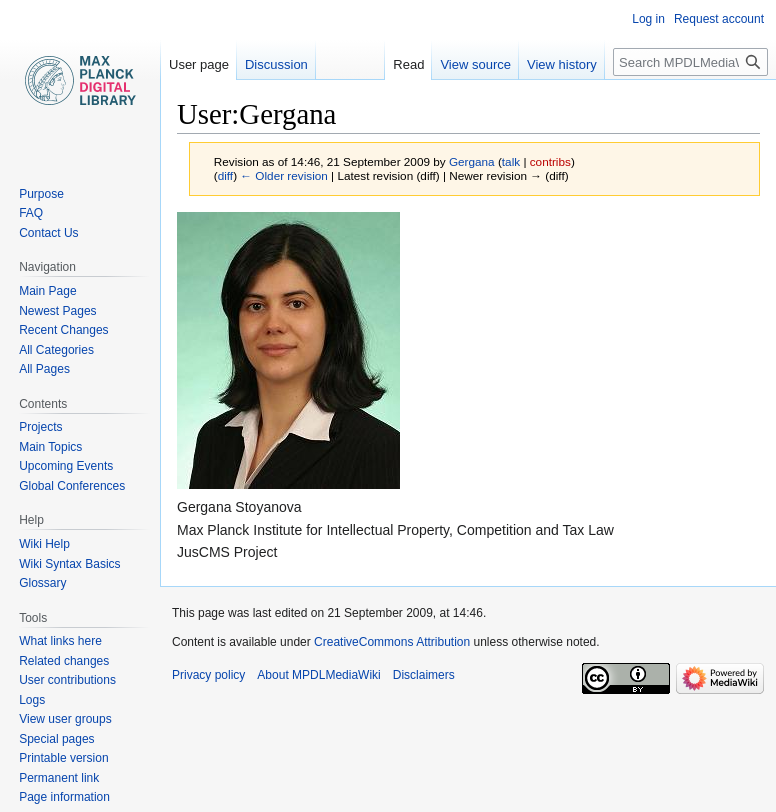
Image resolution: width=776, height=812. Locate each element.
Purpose (41, 194)
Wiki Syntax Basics (69, 564)
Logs (32, 700)
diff (225, 175)
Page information (64, 797)
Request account (719, 19)
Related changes (64, 661)
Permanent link (59, 778)
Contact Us (48, 233)
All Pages (44, 369)
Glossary (42, 583)
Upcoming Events (66, 466)
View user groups (65, 719)
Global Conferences (72, 486)
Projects (40, 427)
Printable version (63, 758)
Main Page (47, 291)
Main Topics (50, 447)
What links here (60, 641)
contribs (550, 161)
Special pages (56, 739)
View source (475, 64)
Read (408, 64)
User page (199, 64)
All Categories (56, 350)
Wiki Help (44, 544)
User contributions (67, 680)
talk (511, 161)
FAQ (31, 213)
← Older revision (284, 175)
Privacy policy (208, 675)
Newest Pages (57, 311)
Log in (648, 19)
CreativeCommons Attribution (392, 642)
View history (562, 64)
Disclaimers (424, 675)
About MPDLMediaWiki (318, 675)
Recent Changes (63, 330)
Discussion (276, 64)
